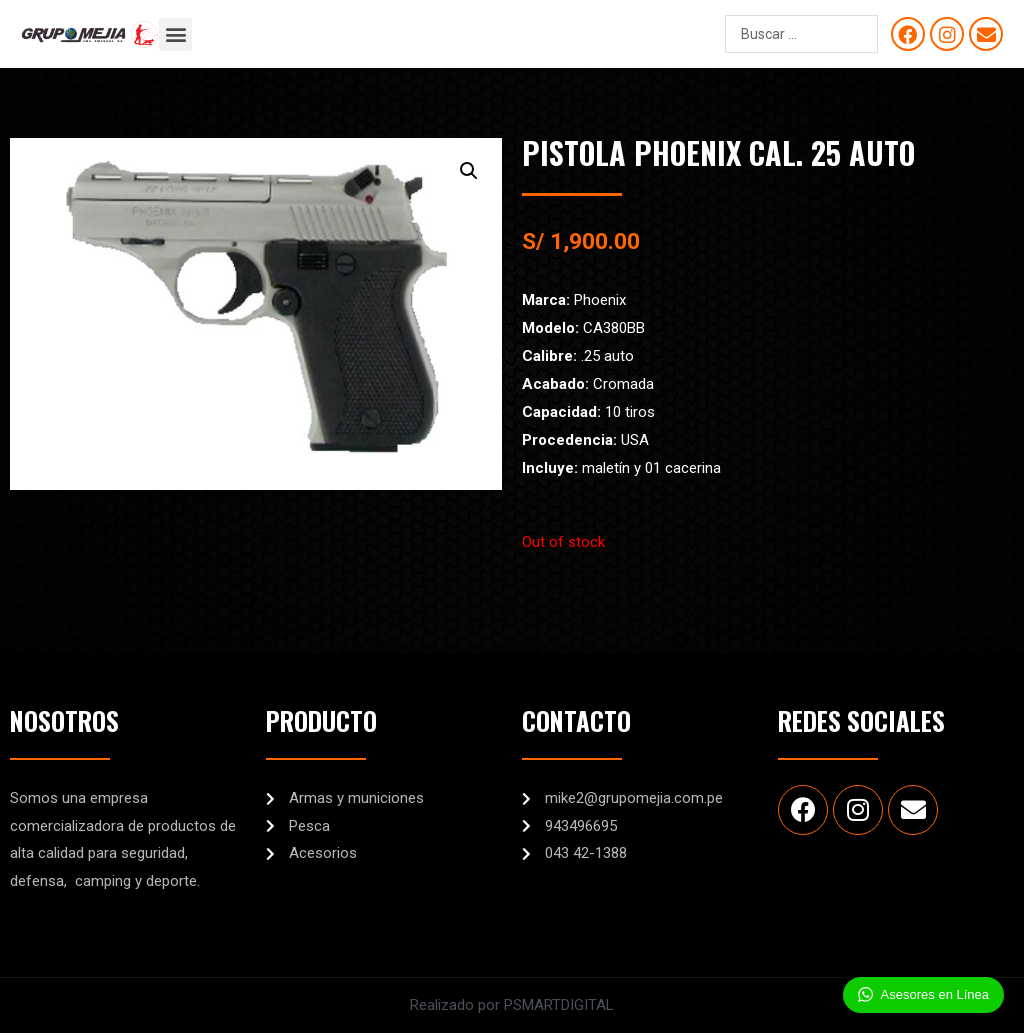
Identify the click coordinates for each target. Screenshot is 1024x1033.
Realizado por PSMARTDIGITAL (512, 1005)
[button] (175, 34)
